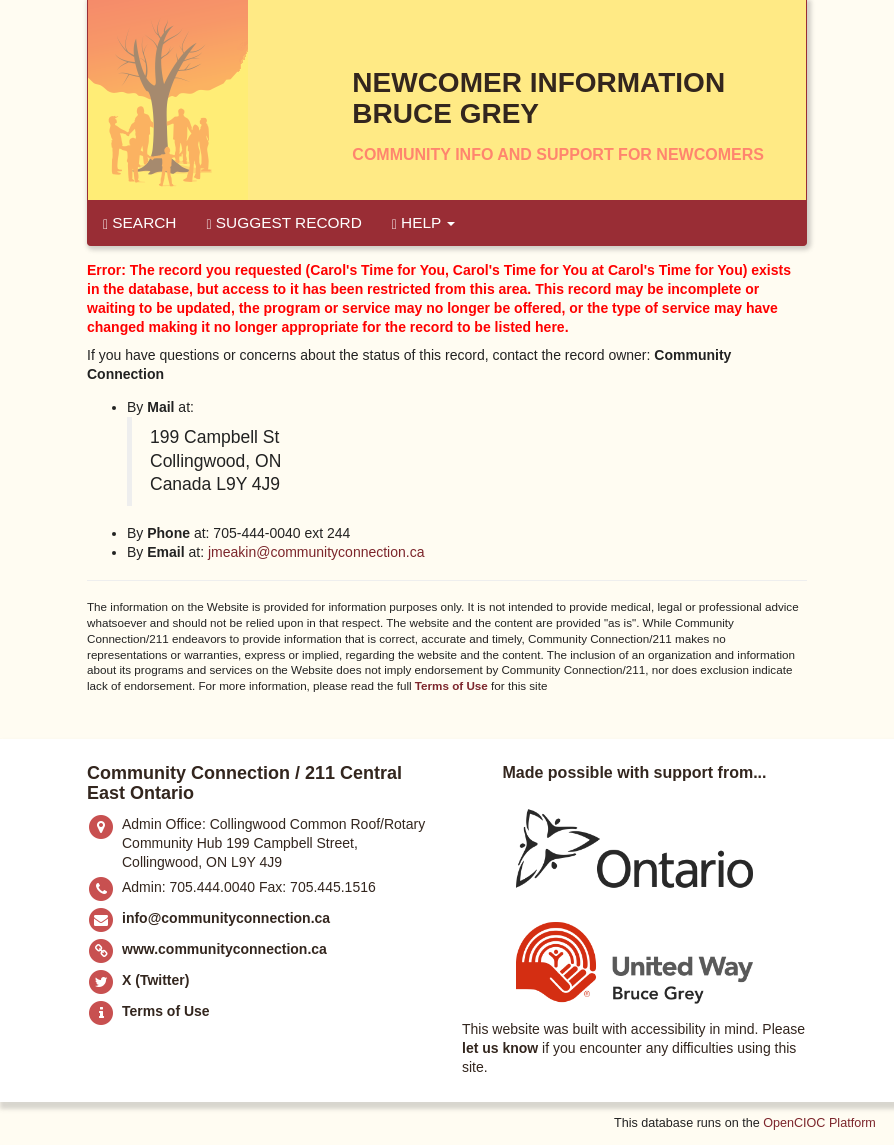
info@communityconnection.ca (226, 918)
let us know (500, 1048)
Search (139, 223)
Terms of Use (451, 685)
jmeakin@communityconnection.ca (316, 552)
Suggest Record (283, 223)
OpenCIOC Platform (819, 1123)
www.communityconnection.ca (224, 949)
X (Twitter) (155, 980)
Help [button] (424, 223)
